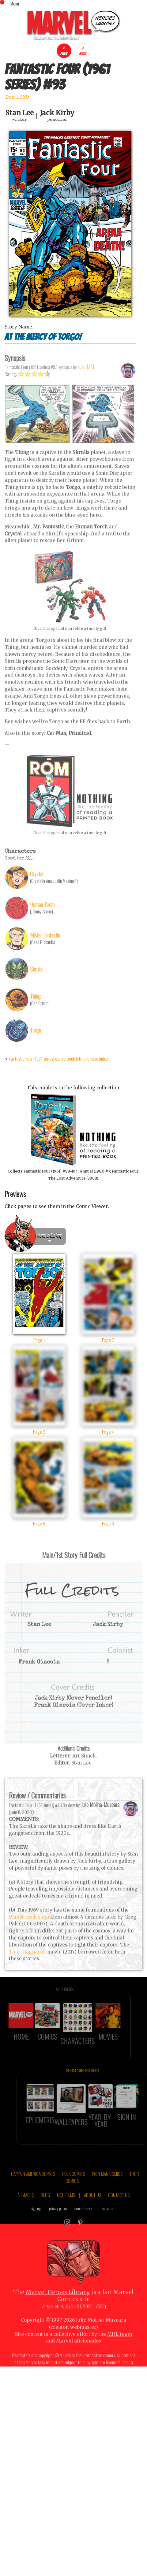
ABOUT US (92, 2207)
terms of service (83, 2222)
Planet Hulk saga (29, 1930)
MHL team (119, 2347)
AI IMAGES (25, 2207)
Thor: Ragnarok (27, 1965)
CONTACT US (119, 2207)
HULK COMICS (73, 2187)
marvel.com (108, 2222)
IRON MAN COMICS (107, 2187)
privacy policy (58, 2222)
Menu (14, 3)
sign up (36, 2222)
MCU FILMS (66, 2207)
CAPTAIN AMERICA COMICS (33, 2187)
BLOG (45, 2207)
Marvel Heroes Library (57, 2305)
